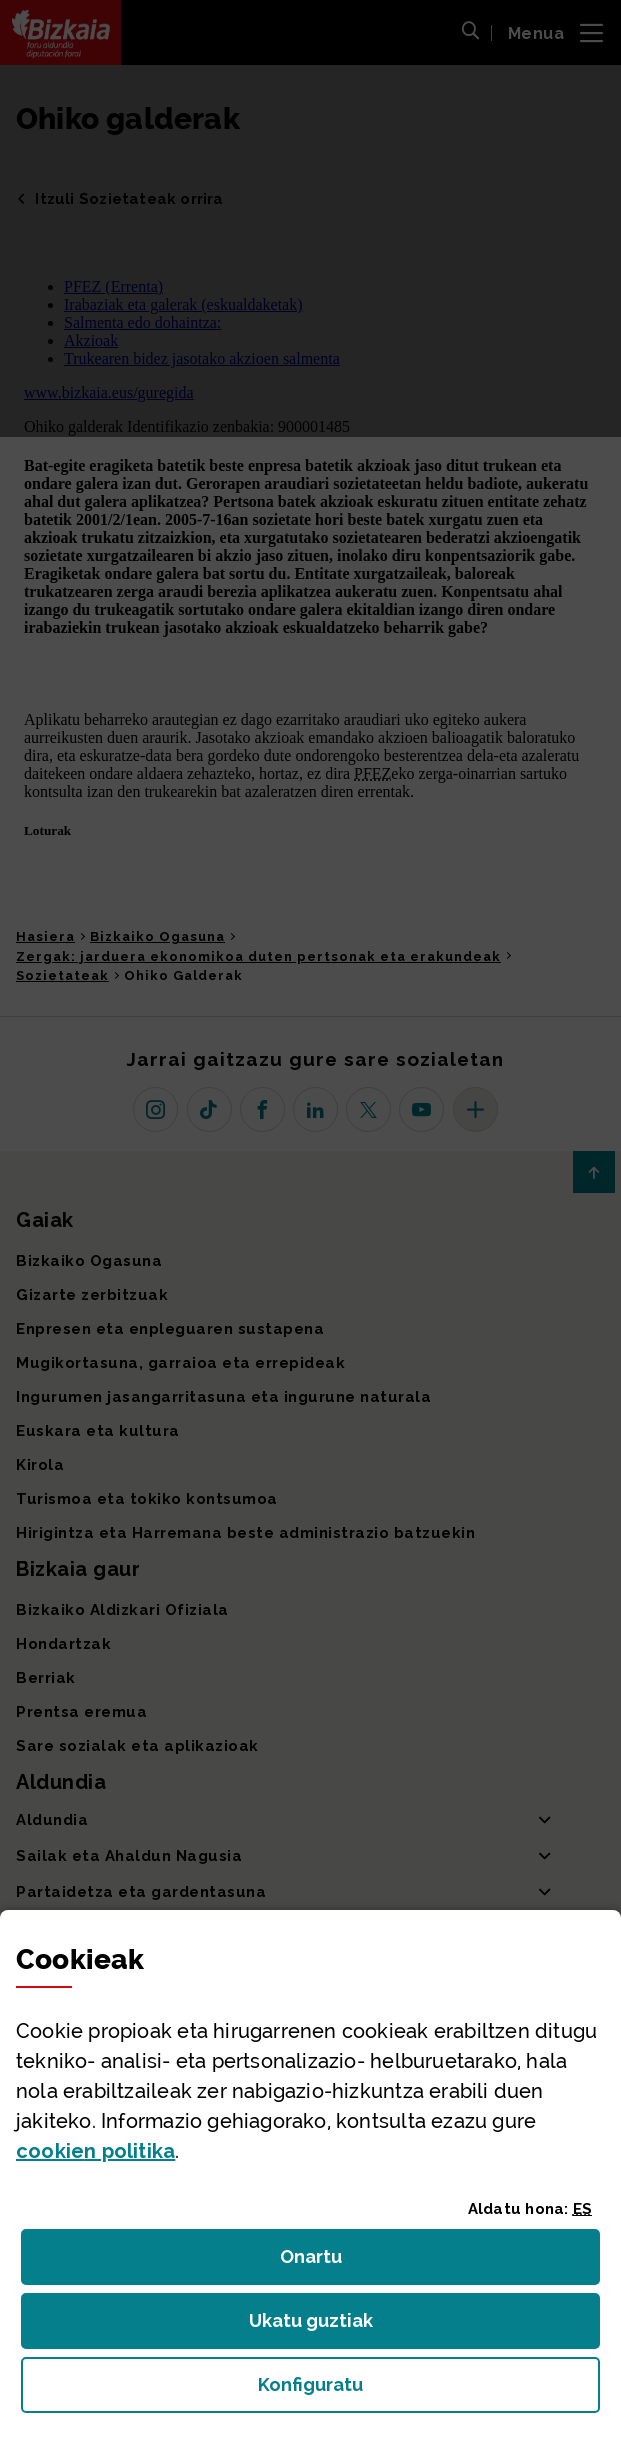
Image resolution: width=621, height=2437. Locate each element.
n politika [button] (95, 2151)
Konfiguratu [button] (420, 2390)
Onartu (332, 2262)
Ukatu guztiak (317, 2326)
